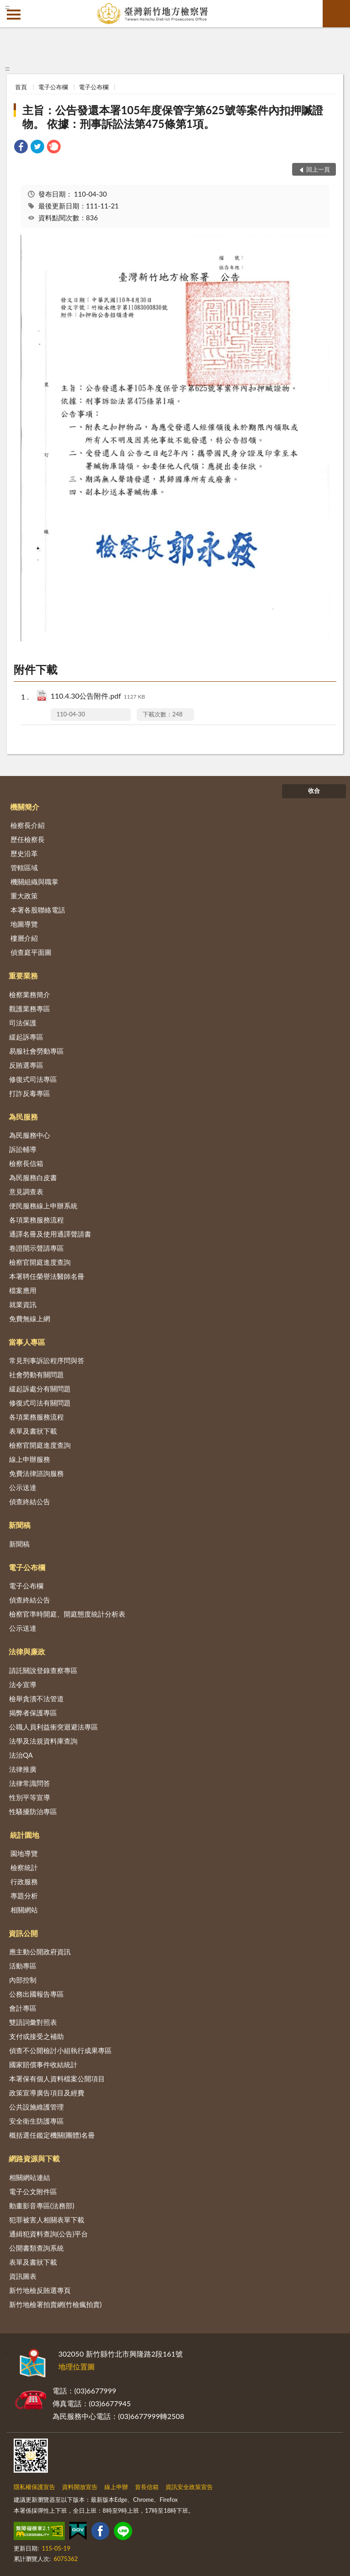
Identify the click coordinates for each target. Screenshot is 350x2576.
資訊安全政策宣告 (189, 2486)
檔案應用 (22, 1290)
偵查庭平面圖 (30, 952)
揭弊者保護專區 (33, 1713)
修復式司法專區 (33, 1079)
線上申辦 (116, 2486)
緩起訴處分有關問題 (40, 1388)
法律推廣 (22, 1769)
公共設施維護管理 (36, 2107)
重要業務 (23, 975)
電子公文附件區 (33, 2191)
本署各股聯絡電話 (37, 910)
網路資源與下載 (34, 2158)
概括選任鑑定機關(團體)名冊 (52, 2135)
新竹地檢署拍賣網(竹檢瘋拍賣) (55, 2304)
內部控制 (22, 1980)
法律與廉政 (27, 1651)
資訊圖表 (22, 2276)
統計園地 (24, 1835)
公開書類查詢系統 (36, 2248)
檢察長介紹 (27, 825)
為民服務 (23, 1116)
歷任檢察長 (27, 839)
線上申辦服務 (29, 1459)
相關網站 (24, 1910)
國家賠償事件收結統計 (43, 2064)
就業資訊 (22, 1304)
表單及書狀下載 (33, 1431)
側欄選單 (14, 15)
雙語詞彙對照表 (33, 2022)
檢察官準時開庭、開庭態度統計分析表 (67, 1614)
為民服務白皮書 (33, 1177)
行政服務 (24, 1881)
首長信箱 (147, 2486)
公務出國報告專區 (36, 1994)
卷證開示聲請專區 (36, 1248)
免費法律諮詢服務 (36, 1473)
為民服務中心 (29, 1135)
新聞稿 (20, 1525)
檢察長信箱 (26, 1163)
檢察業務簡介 (29, 994)
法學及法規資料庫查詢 (43, 1741)
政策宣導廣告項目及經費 (46, 2093)
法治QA (21, 1755)
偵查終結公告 (29, 1501)
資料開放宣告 (80, 2486)
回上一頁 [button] (318, 169)
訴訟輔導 (22, 1149)
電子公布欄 (53, 87)
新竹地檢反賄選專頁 (40, 2290)
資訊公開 (23, 1933)
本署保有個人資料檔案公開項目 (57, 2078)
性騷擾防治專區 (33, 1811)
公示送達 (22, 1487)
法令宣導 (22, 1684)
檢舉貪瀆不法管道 (36, 1698)
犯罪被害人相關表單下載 (46, 2220)
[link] (21, 148)
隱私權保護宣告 (34, 2486)
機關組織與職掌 (34, 881)
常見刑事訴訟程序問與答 (46, 1360)
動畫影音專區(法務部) (41, 2205)
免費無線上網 (29, 1318)
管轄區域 (24, 867)
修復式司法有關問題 (40, 1403)
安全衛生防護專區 (36, 2121)
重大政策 (24, 896)
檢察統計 (24, 1867)
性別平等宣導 (29, 1797)
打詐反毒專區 (29, 1093)
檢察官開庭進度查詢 (40, 1262)
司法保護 (22, 1023)
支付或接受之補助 (36, 2036)
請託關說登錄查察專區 (43, 1670)
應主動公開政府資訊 (40, 1951)
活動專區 (22, 1966)
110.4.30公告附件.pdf (98, 696)
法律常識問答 (29, 1783)
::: (7, 6)
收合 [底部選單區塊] (314, 790)
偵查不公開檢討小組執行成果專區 (60, 2050)
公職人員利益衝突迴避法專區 (53, 1727)
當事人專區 (27, 1342)
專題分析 (24, 1895)
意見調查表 (26, 1191)
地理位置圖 (76, 2366)
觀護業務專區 (29, 1008)
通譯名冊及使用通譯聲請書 (50, 1234)
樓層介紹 (24, 938)
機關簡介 (24, 806)
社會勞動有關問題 (36, 1374)
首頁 (21, 87)
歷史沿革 (24, 853)
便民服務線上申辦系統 (43, 1206)
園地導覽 (24, 1853)
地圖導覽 (24, 924)
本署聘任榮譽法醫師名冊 (46, 1276)
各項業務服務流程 (36, 1220)
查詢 (336, 13)
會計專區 (22, 2008)
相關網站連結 (29, 2177)
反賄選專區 (26, 1065)
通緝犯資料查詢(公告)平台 (48, 2234)
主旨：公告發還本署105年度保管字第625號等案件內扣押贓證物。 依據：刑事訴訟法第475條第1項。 (172, 116)
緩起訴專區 (26, 1037)
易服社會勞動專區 (36, 1051)
